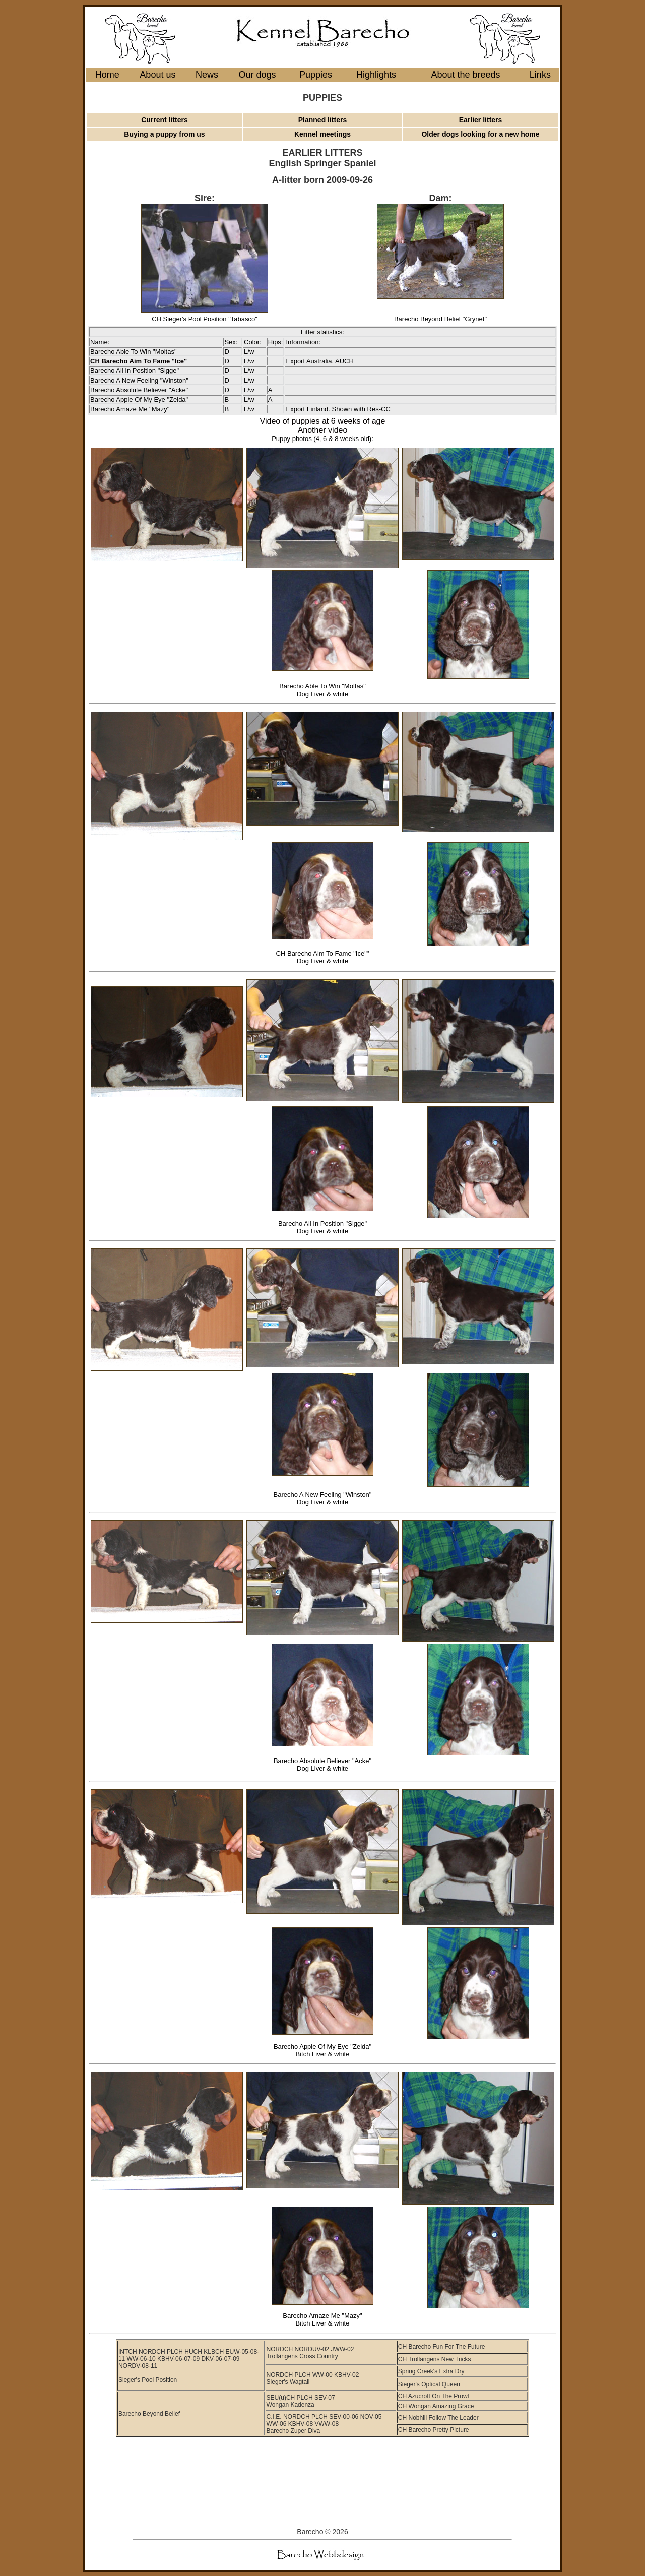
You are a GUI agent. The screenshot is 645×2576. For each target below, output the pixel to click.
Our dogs (257, 75)
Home (107, 75)
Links (540, 75)
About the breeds (465, 75)
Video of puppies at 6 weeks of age (322, 421)
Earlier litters (480, 120)
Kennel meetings (322, 134)
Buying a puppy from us (164, 134)
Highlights (376, 75)
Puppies (315, 75)
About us (157, 75)
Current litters (164, 120)
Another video (323, 430)
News (207, 75)
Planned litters (322, 120)
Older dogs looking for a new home (480, 134)
